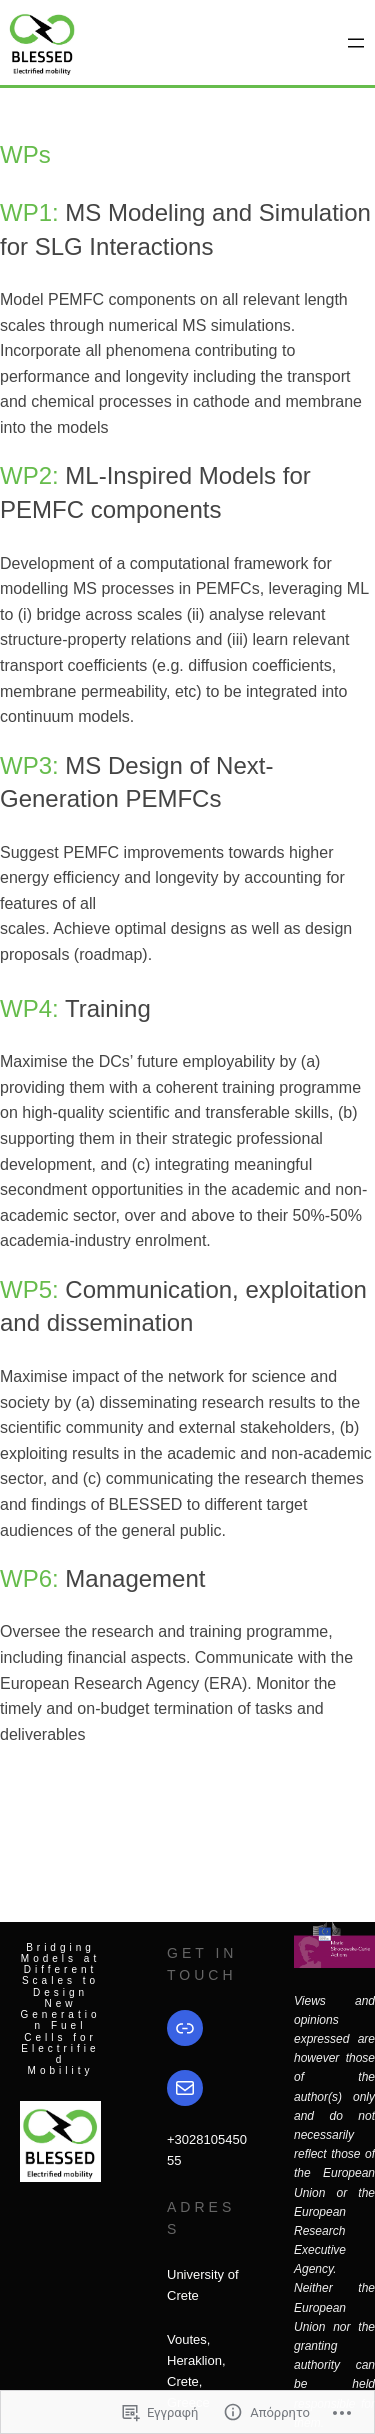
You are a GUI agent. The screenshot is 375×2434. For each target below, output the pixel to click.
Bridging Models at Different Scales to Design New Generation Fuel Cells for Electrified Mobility (61, 2009)
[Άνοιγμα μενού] (356, 43)
